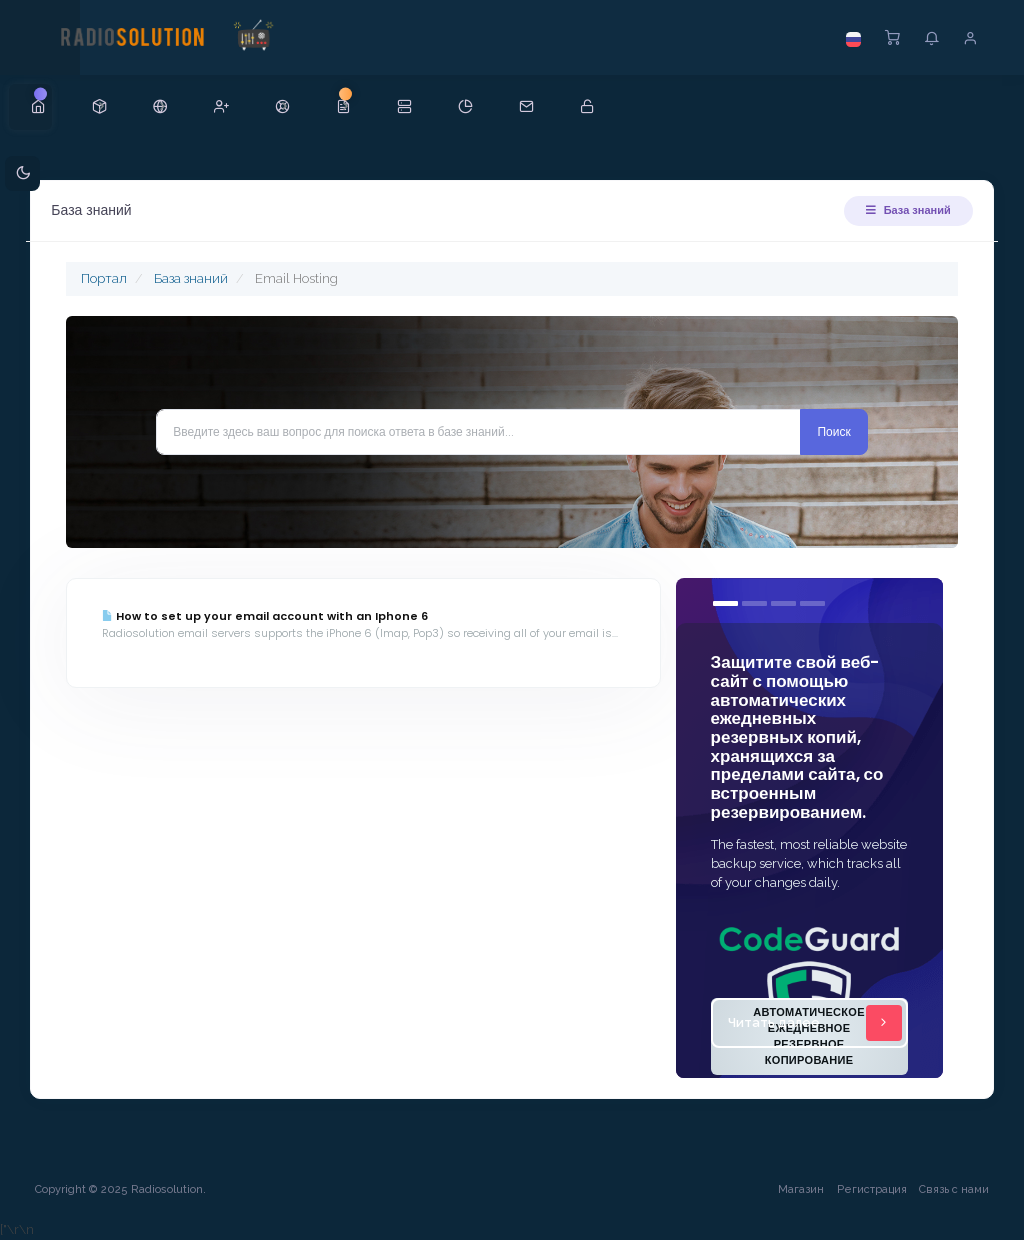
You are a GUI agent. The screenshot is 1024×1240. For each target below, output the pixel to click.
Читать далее (811, 1023)
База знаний (903, 210)
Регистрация (867, 1189)
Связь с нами (949, 1189)
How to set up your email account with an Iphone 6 (270, 616)
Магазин (796, 1189)
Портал (109, 278)
